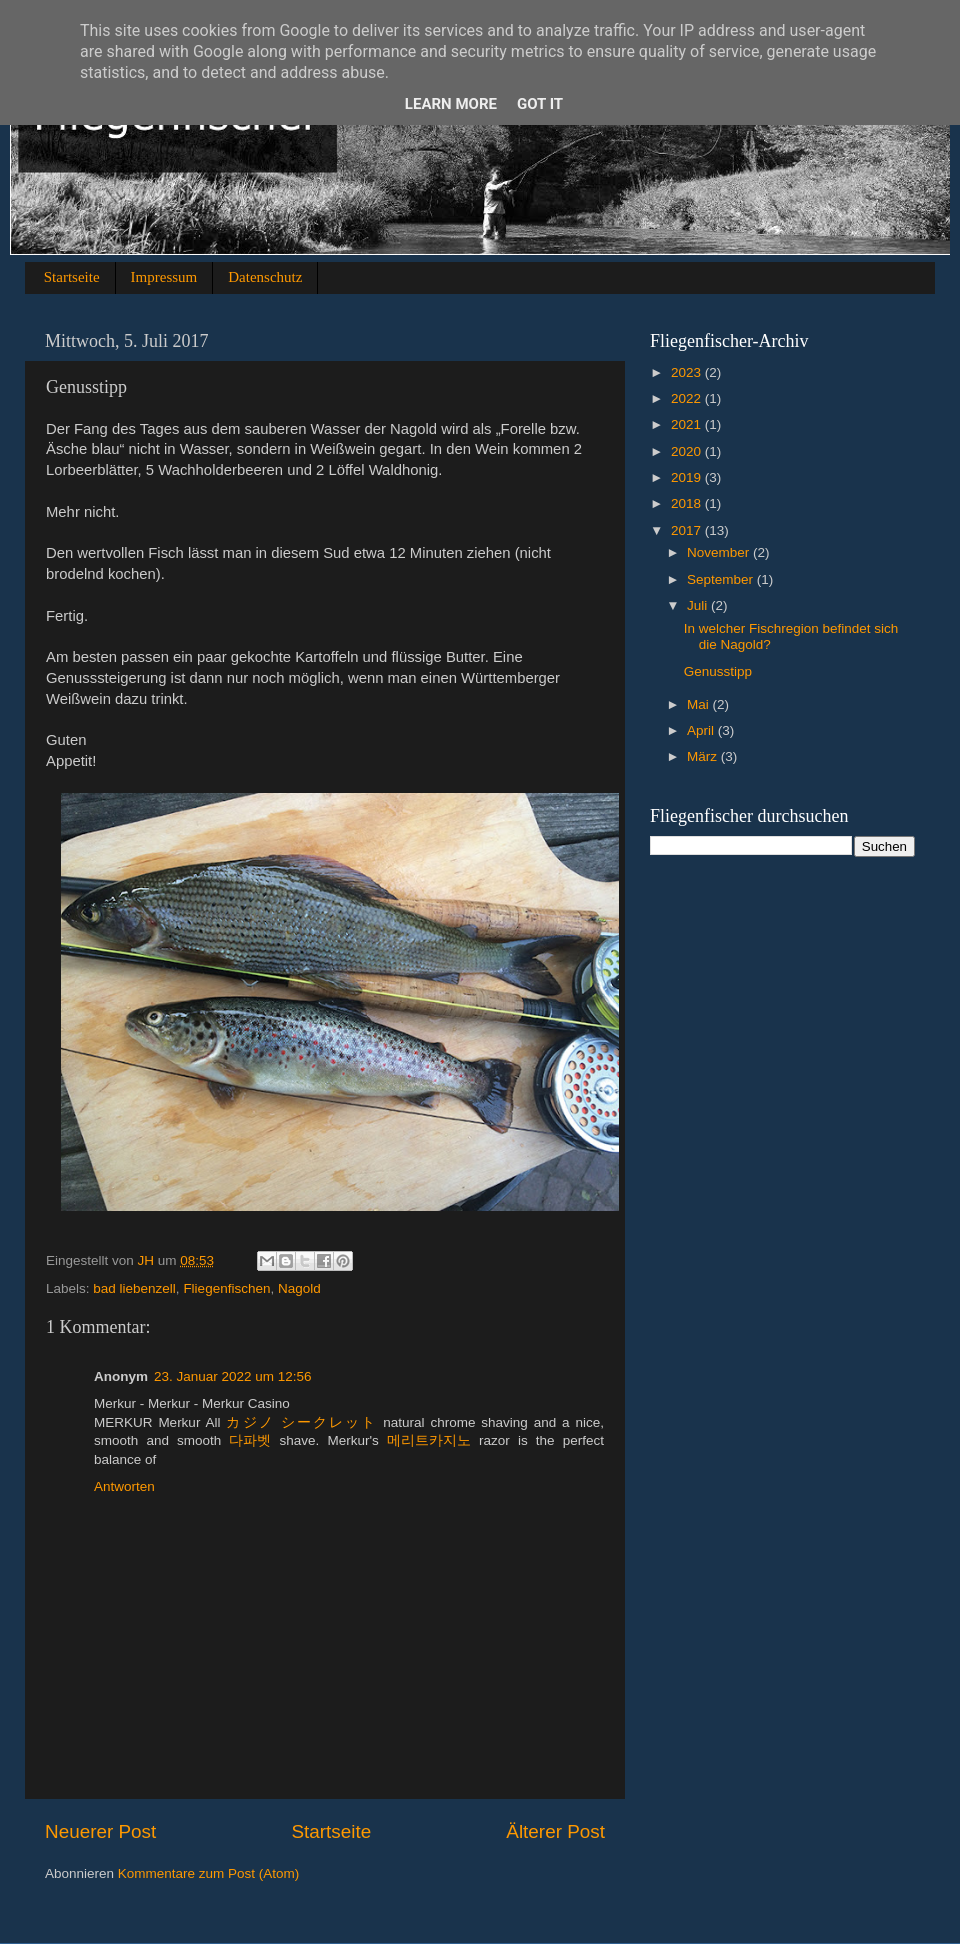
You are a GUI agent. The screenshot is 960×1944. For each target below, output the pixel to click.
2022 (688, 398)
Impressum (164, 277)
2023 (688, 372)
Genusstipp (718, 671)
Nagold (299, 1288)
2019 (688, 477)
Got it (540, 104)
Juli (699, 605)
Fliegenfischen (226, 1288)
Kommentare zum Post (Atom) (209, 1873)
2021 (688, 424)
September (722, 579)
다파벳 (250, 1440)
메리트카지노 (429, 1440)
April (702, 730)
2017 (688, 530)
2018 (688, 503)
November (720, 552)
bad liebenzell (134, 1288)
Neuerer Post (100, 1831)
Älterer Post (555, 1831)
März (704, 756)
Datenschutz (265, 277)
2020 (688, 451)
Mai (700, 704)
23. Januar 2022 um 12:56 (233, 1376)
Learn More (451, 104)
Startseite (72, 277)
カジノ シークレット (301, 1422)
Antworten (124, 1486)
